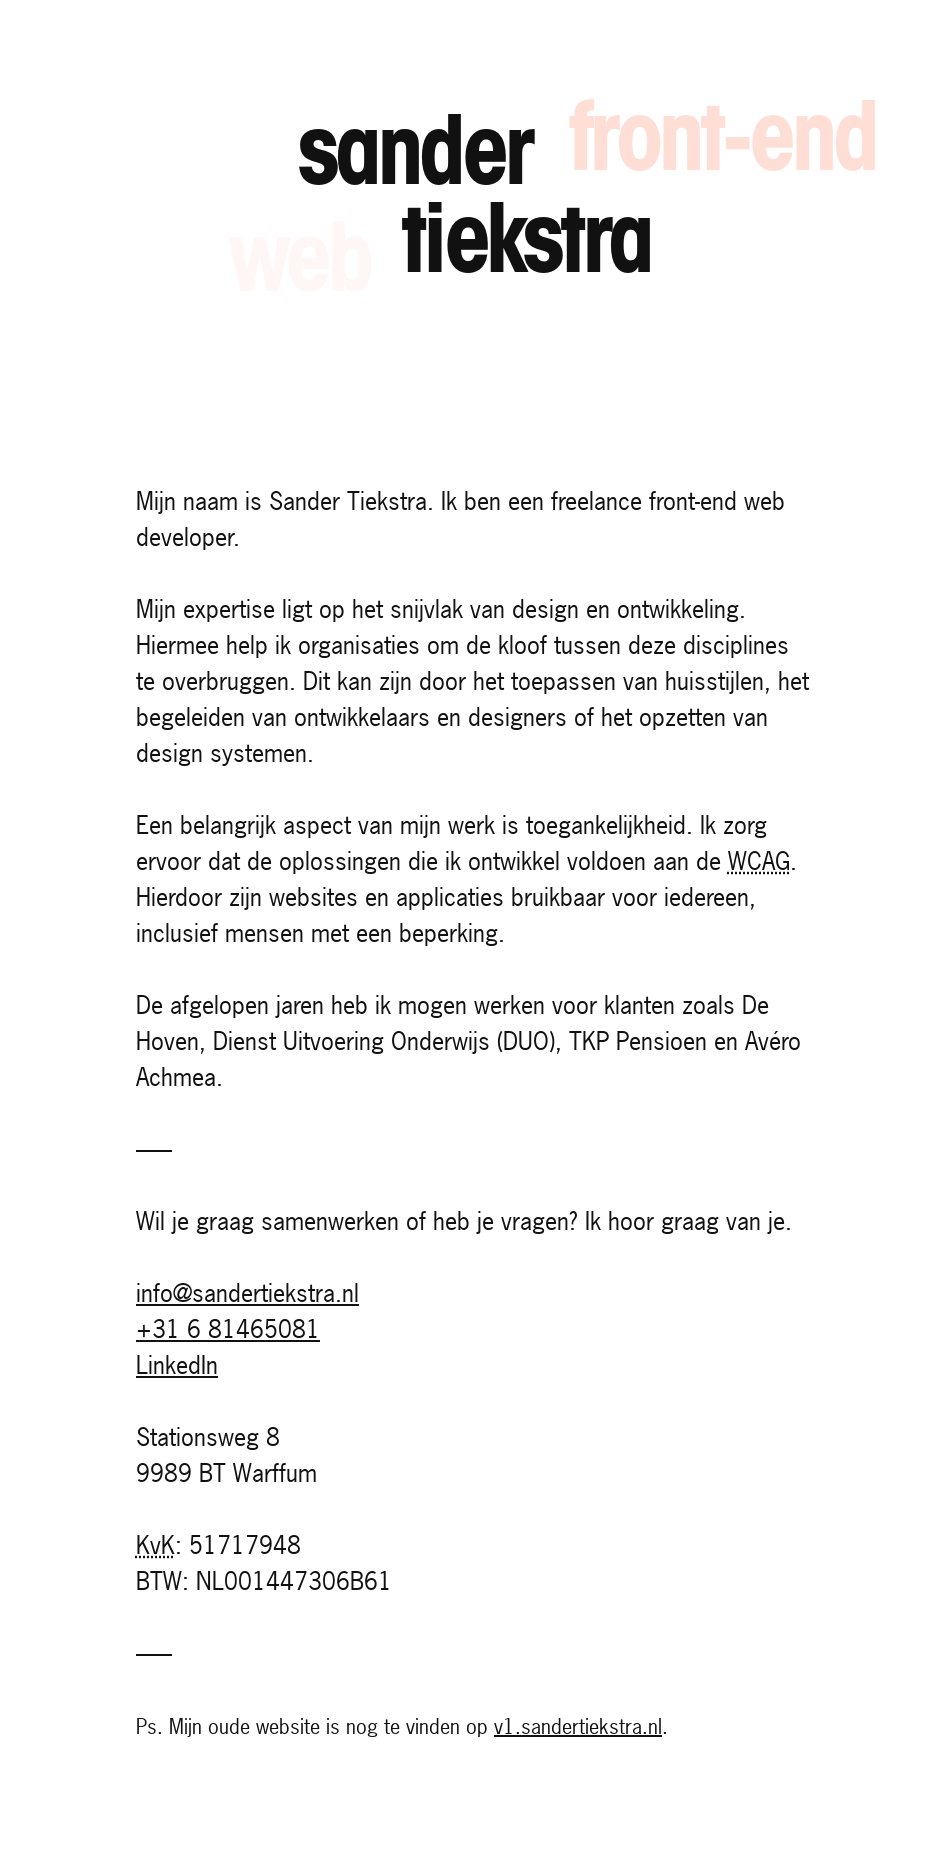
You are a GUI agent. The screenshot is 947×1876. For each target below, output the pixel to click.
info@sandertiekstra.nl (247, 1293)
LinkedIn (177, 1365)
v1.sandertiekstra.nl (578, 1726)
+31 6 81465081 (228, 1329)
